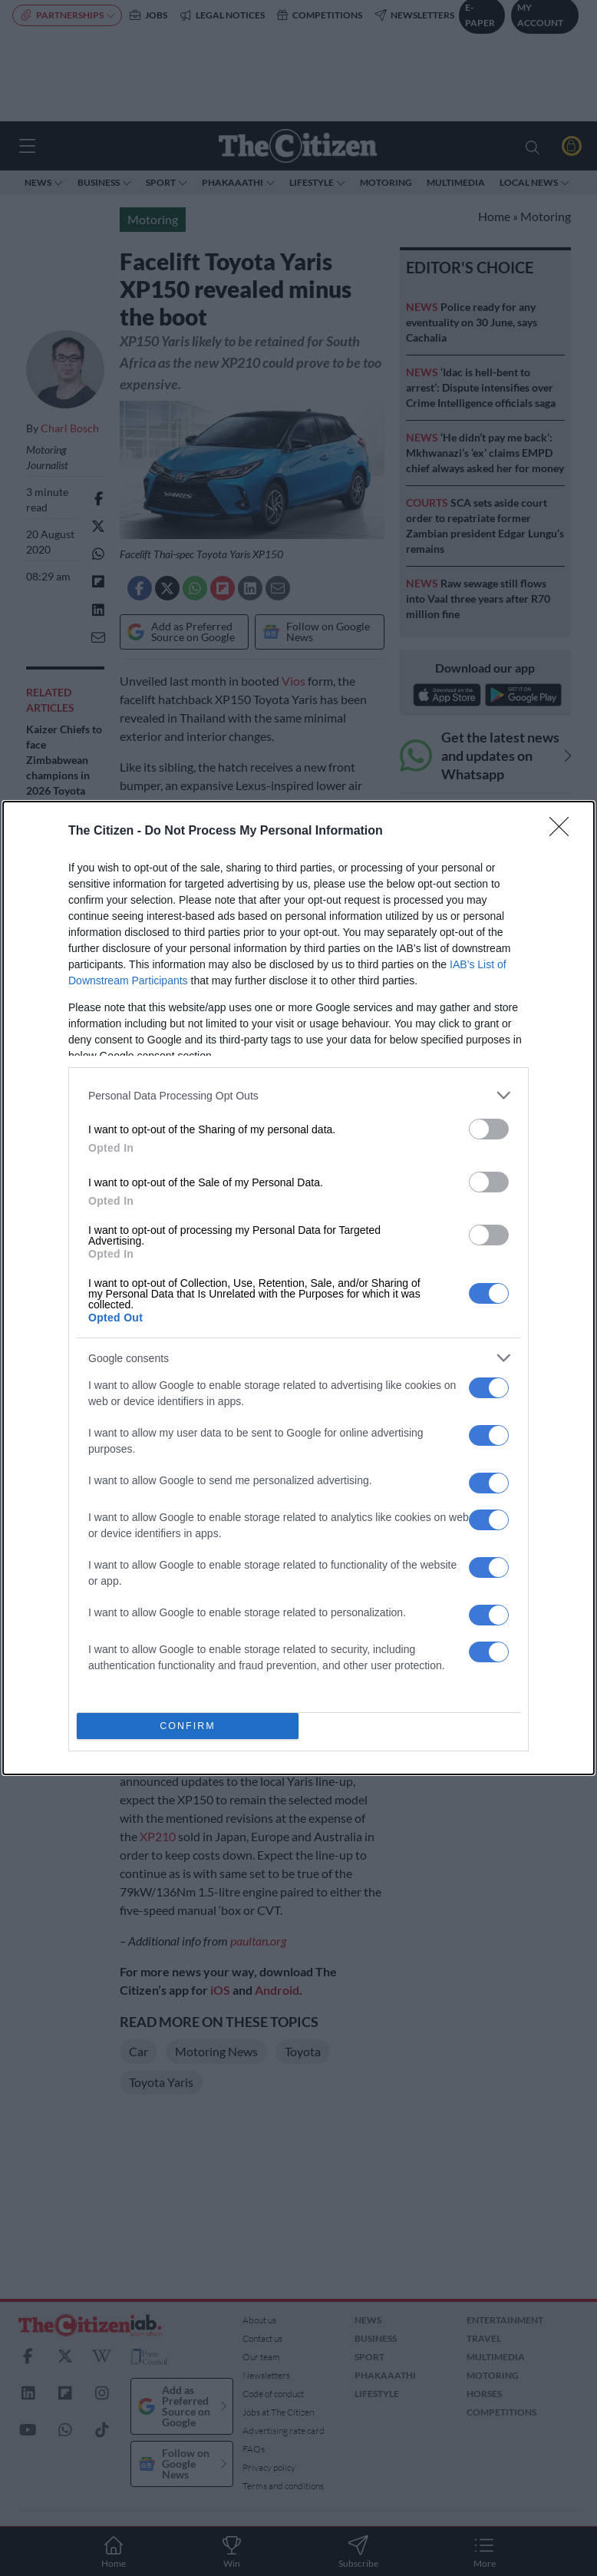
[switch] (489, 1129)
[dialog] (298, 1288)
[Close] (564, 831)
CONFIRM (187, 1726)
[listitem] (298, 1095)
